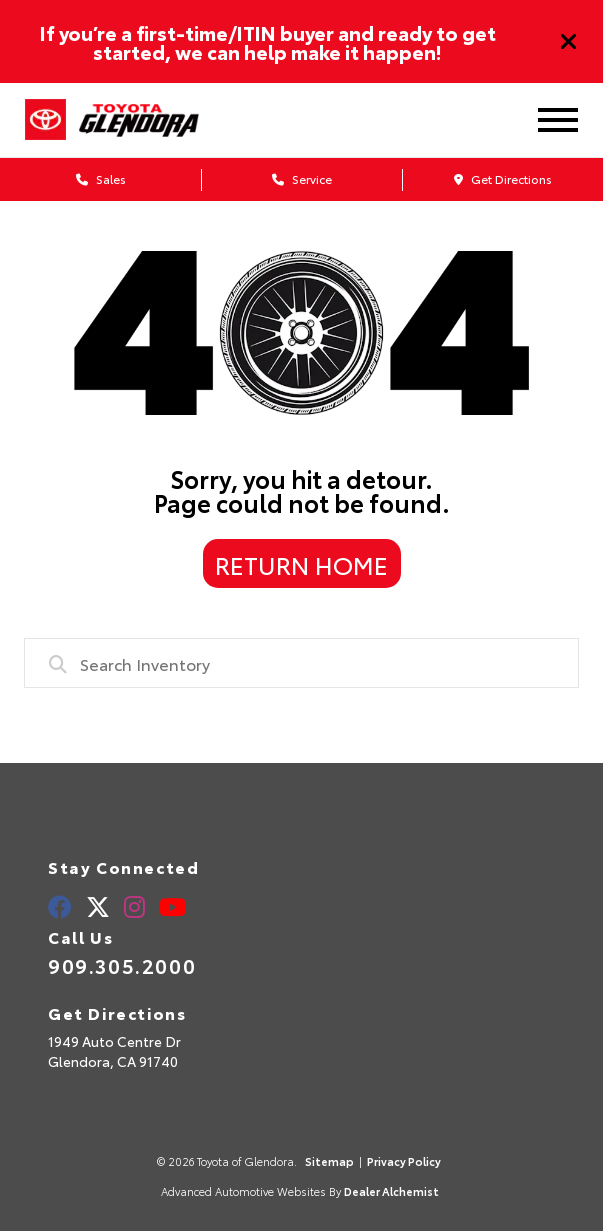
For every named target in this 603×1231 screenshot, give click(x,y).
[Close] (569, 42)
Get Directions (503, 178)
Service (302, 178)
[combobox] (301, 663)
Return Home (301, 564)
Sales (101, 178)
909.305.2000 (122, 965)
